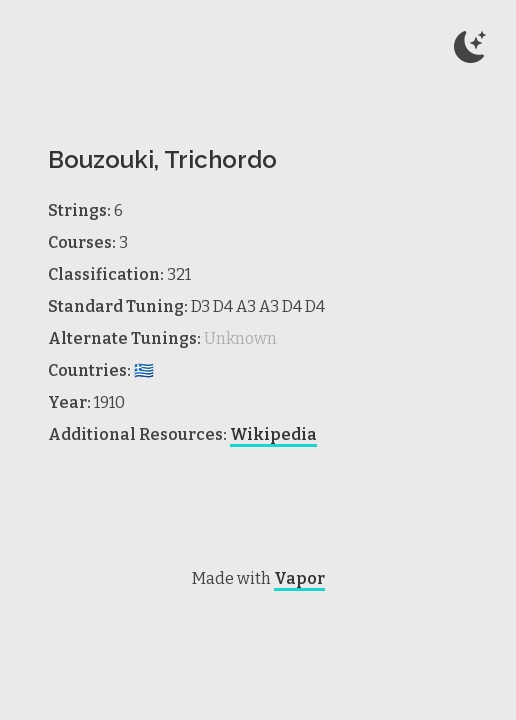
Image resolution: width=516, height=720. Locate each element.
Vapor (299, 578)
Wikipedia (273, 434)
